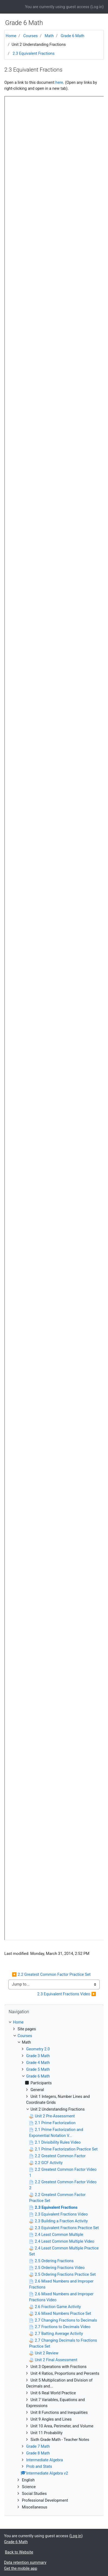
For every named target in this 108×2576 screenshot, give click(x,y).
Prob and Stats (39, 2466)
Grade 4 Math (38, 2062)
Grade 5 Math (38, 2069)
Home (11, 35)
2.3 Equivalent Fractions (34, 53)
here (59, 82)
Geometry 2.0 (38, 2049)
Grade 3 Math (38, 2055)
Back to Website (19, 2552)
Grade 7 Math (38, 2446)
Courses (30, 35)
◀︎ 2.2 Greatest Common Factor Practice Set (51, 1974)
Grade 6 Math (73, 35)
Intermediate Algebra (44, 2459)
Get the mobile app (20, 2568)
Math (49, 35)
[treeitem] (54, 2022)
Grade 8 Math (38, 2453)
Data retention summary (25, 2562)
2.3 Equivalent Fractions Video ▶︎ (66, 1994)
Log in (97, 6)
